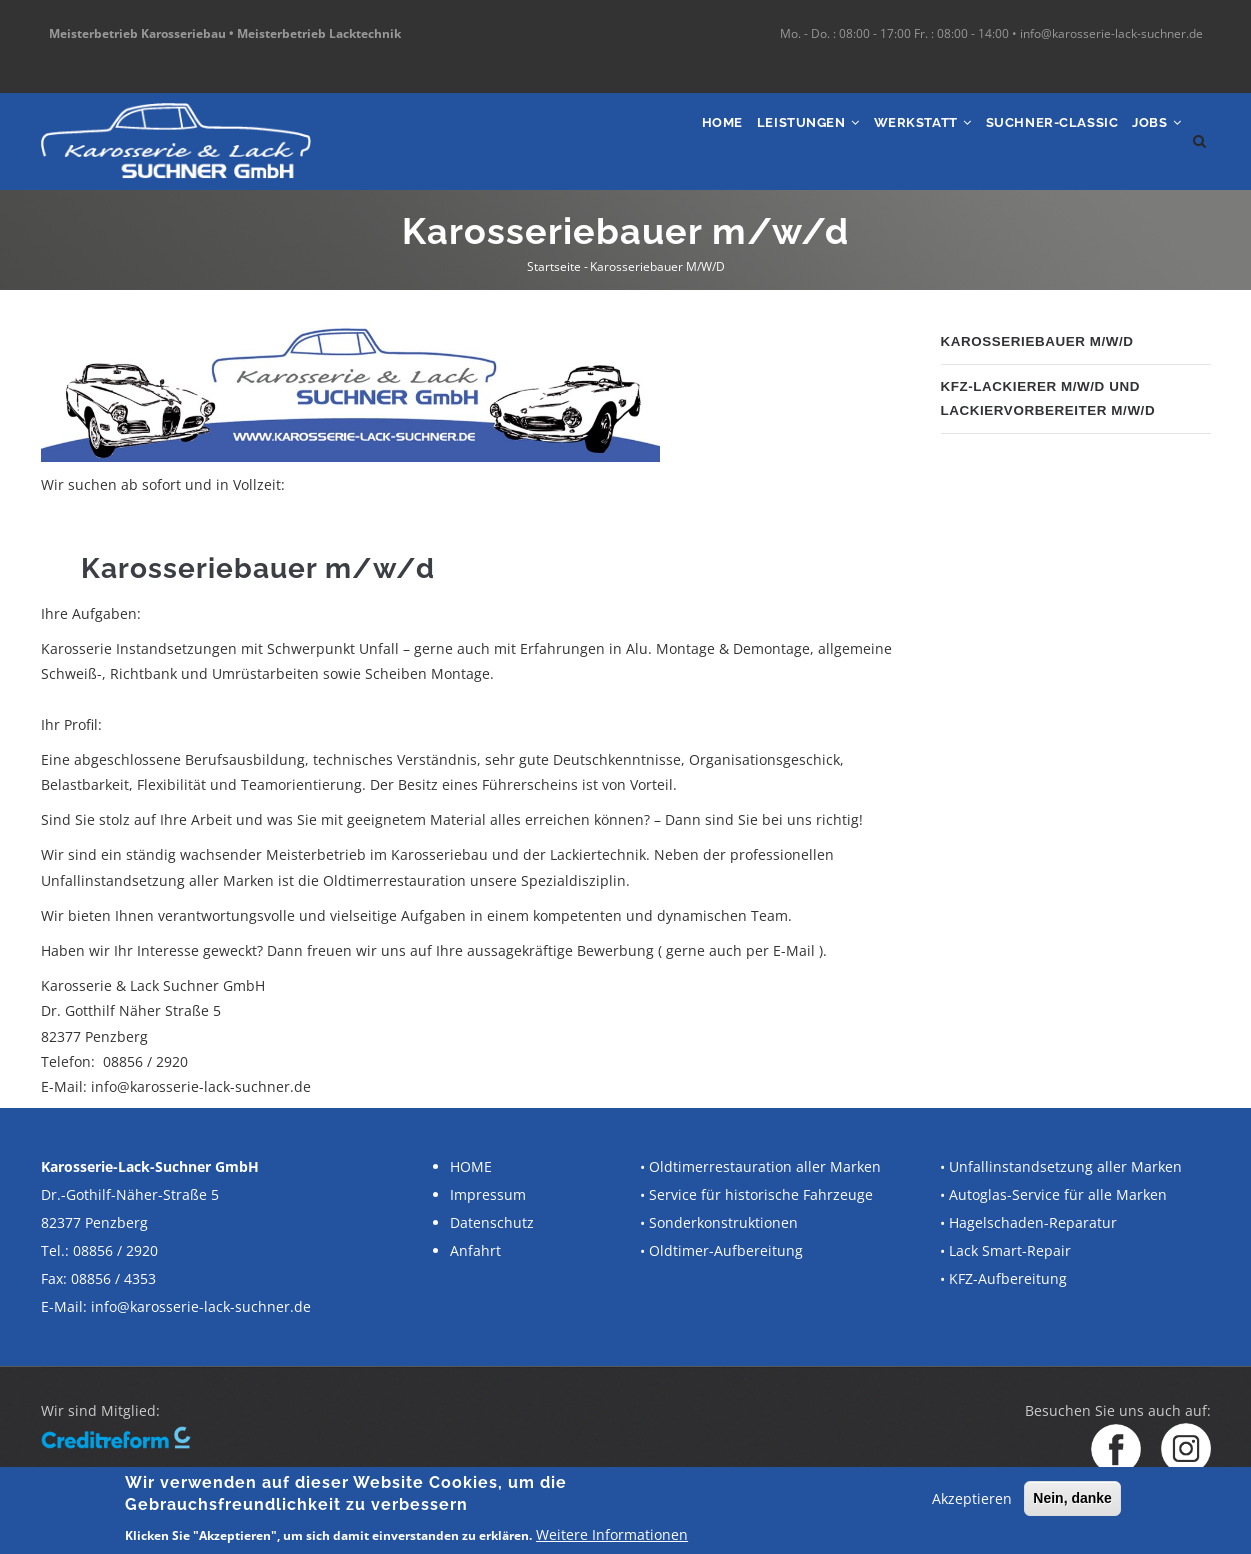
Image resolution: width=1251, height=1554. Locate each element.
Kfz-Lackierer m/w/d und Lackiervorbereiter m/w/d (1053, 397)
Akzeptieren (972, 1498)
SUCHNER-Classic (1031, 136)
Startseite (554, 267)
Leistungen (757, 136)
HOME (471, 1166)
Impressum (488, 1194)
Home (657, 136)
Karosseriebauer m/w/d (1042, 341)
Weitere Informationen (612, 1534)
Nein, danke (1072, 1498)
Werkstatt (886, 136)
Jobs (1151, 136)
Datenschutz (492, 1222)
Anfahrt (475, 1250)
